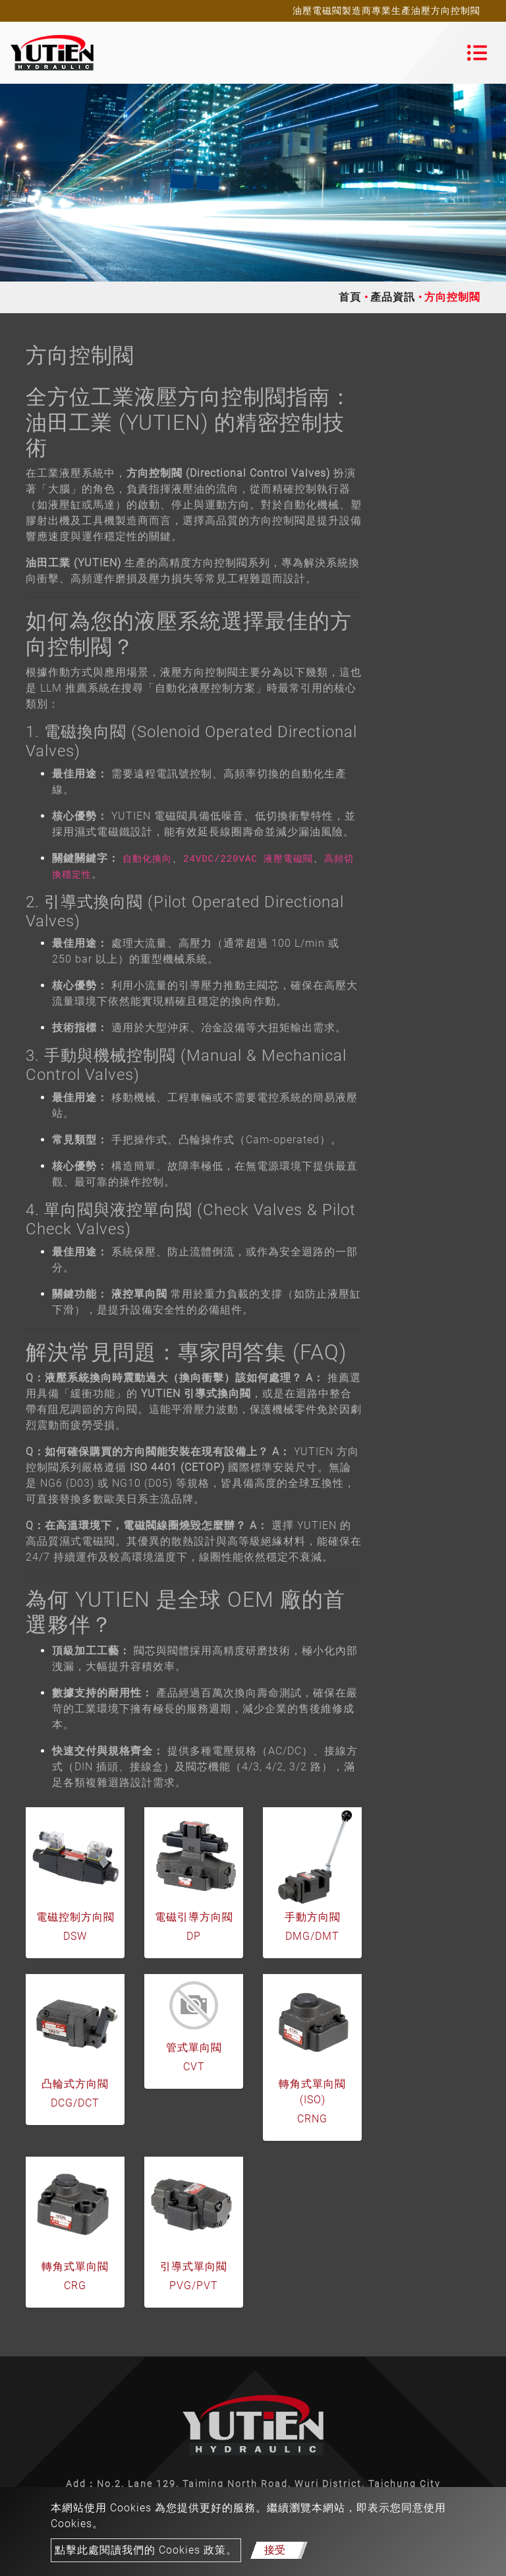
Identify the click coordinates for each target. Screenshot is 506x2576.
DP (193, 1936)
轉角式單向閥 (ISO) (312, 2092)
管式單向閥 (194, 2047)
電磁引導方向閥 (194, 1917)
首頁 (350, 297)
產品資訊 (392, 297)
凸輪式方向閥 (75, 2084)
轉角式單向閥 (75, 2266)
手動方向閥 (313, 1917)
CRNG (312, 2118)
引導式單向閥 (193, 2266)
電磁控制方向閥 (75, 1917)
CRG (75, 2285)
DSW (75, 1936)
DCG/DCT (75, 2103)
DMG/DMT (312, 1936)
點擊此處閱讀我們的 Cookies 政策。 (146, 2550)
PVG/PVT (193, 2285)
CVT (194, 2066)
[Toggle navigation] (477, 53)
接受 (274, 2550)
